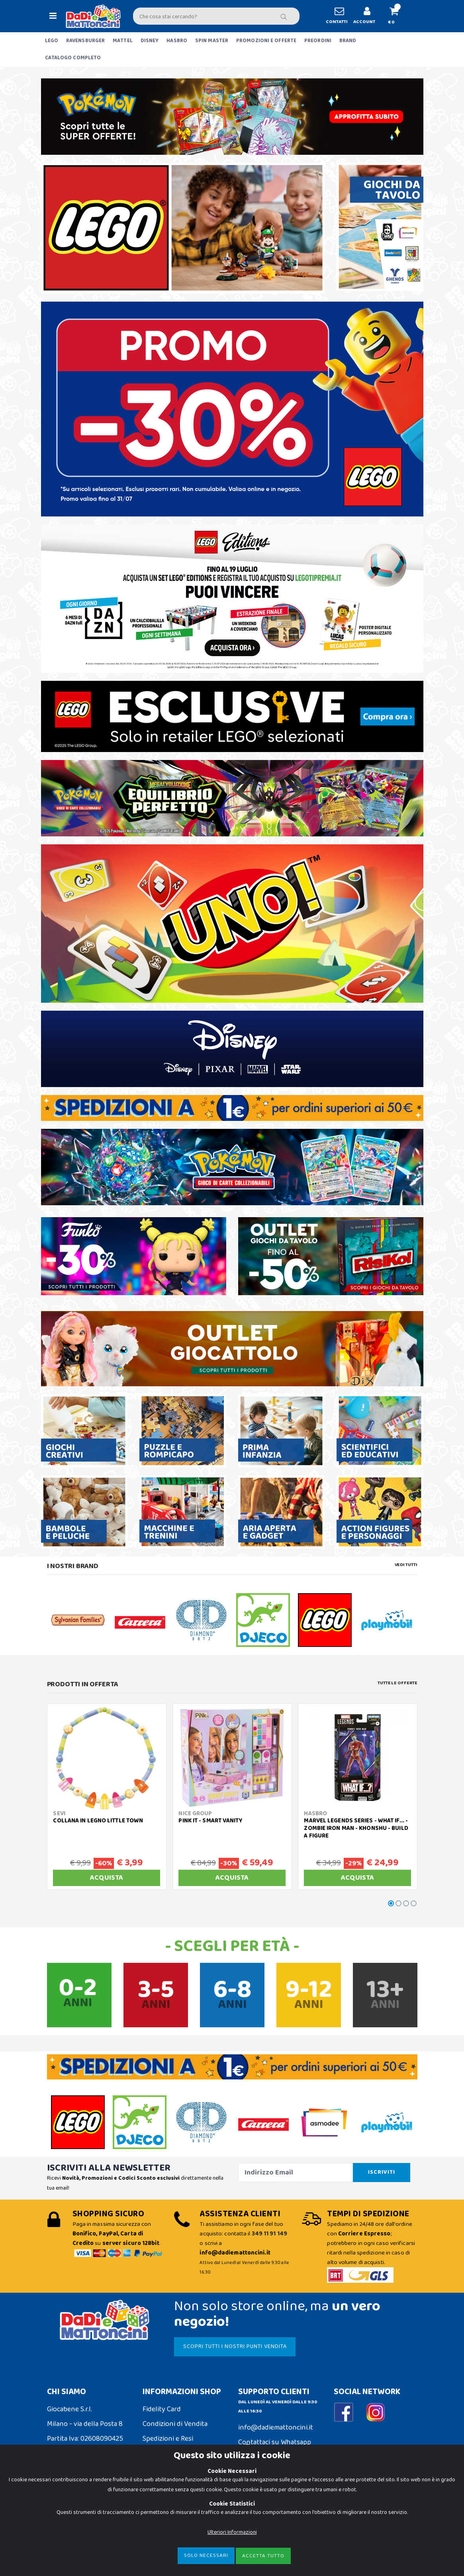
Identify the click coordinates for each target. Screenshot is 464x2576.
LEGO (51, 41)
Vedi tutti (406, 1565)
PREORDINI (317, 41)
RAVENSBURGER (85, 41)
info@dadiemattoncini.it (275, 2427)
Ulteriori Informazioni (232, 2532)
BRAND (347, 41)
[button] (398, 16)
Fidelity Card (162, 2409)
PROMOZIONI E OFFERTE (266, 41)
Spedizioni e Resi (168, 2438)
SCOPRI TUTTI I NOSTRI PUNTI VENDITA (235, 2346)
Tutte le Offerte (397, 1683)
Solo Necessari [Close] (206, 2555)
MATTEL (123, 41)
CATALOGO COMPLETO (73, 58)
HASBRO (176, 41)
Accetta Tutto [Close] (263, 2556)
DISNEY (150, 41)
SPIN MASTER (211, 41)
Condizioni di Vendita (175, 2424)
